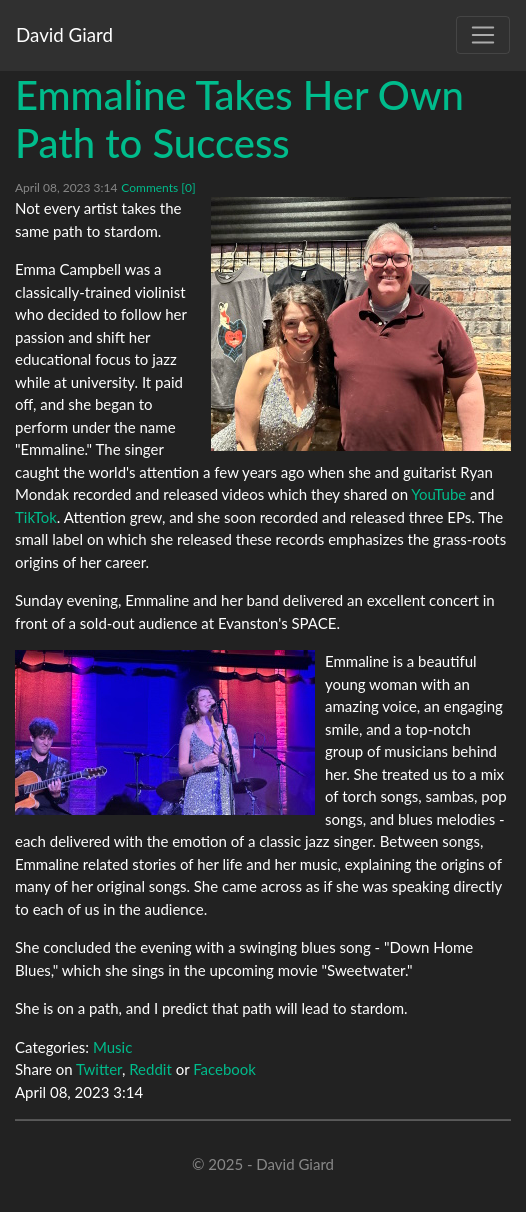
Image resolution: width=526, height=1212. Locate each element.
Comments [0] (158, 187)
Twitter (99, 1069)
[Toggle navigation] (483, 35)
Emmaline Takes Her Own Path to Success (239, 119)
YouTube (438, 494)
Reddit (150, 1069)
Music (112, 1047)
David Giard (64, 34)
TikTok (36, 517)
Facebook (224, 1069)
